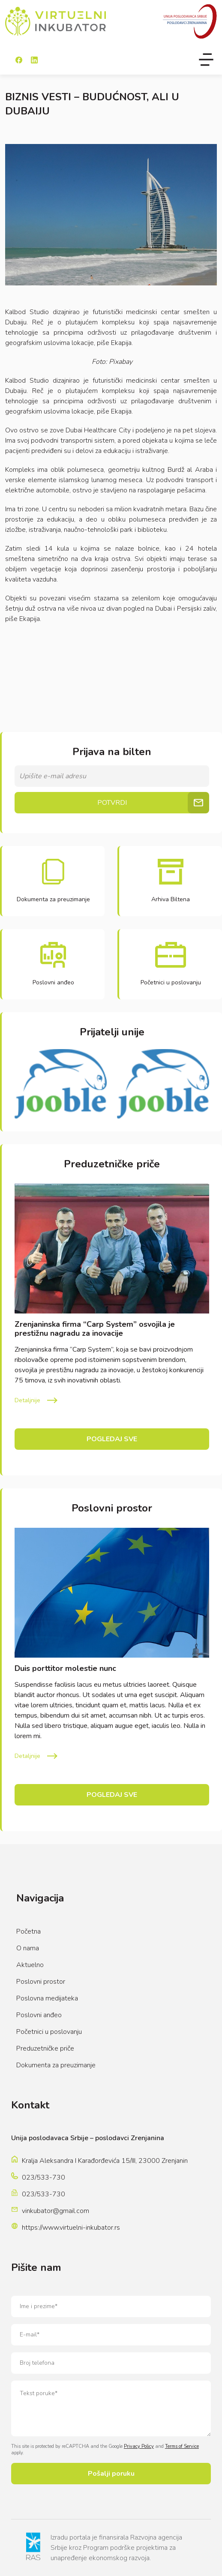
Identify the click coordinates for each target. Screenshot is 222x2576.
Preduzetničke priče (45, 2048)
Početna (28, 1931)
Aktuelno (30, 1965)
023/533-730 (43, 2177)
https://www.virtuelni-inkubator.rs (71, 2227)
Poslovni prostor (40, 1981)
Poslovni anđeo (39, 2015)
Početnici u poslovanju (49, 2031)
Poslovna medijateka (47, 1998)
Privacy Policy (139, 2446)
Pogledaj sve (112, 1439)
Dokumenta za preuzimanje (56, 2065)
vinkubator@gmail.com (55, 2211)
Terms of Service (182, 2446)
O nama (27, 1948)
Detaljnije (27, 1400)
